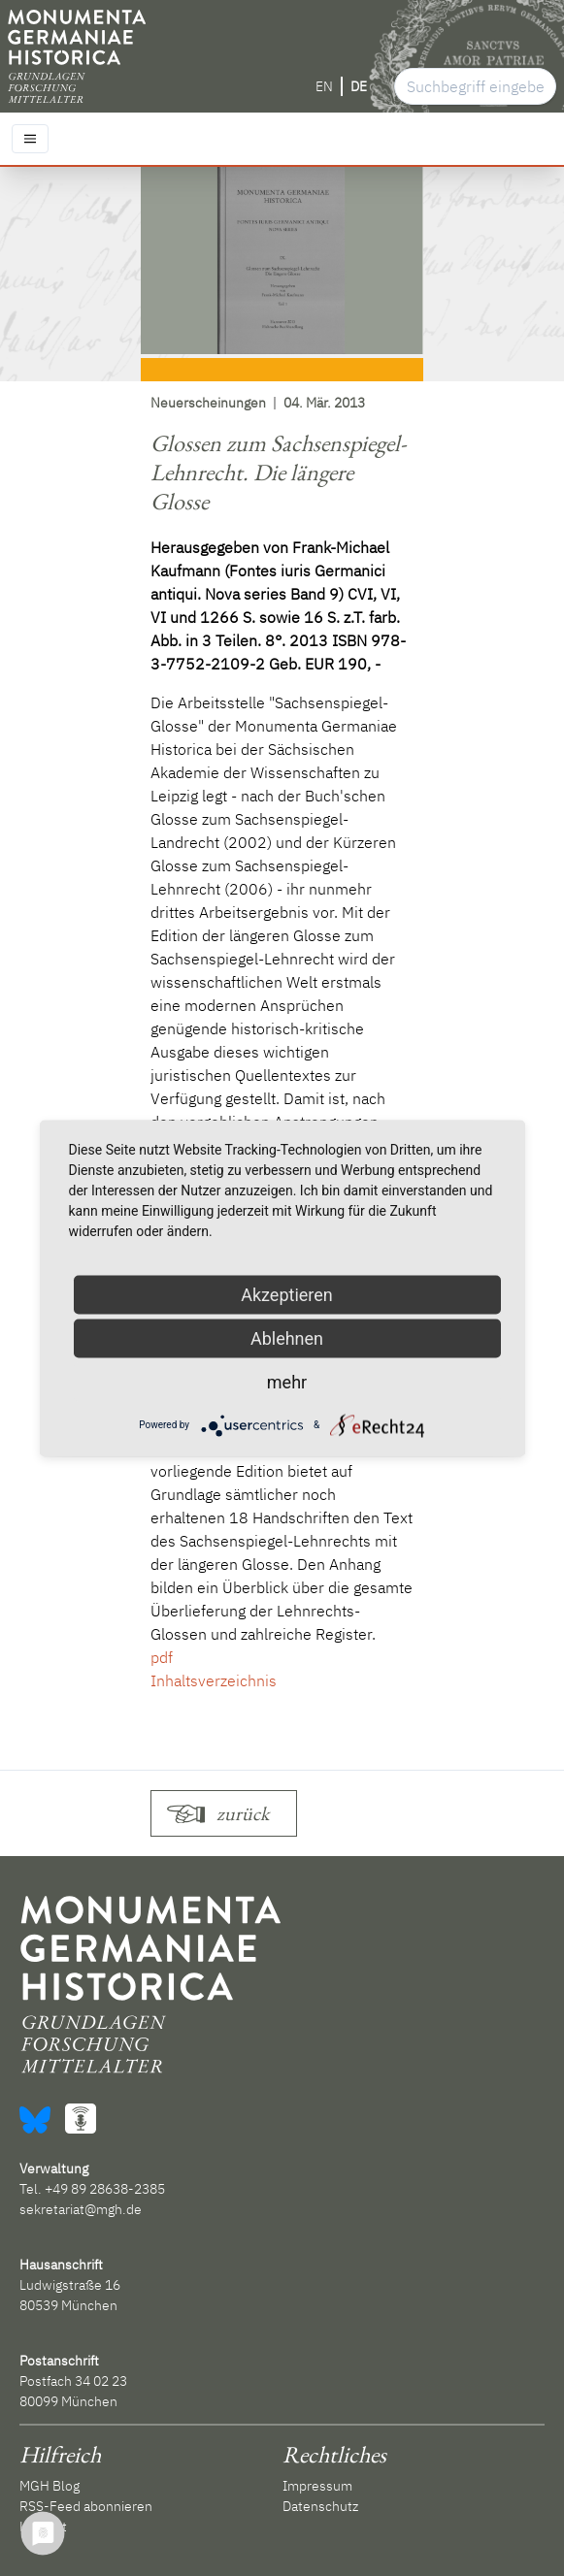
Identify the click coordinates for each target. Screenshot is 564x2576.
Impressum (317, 2485)
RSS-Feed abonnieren (85, 2506)
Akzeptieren (287, 1294)
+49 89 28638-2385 (105, 2189)
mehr (287, 1381)
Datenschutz (320, 2506)
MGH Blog (49, 2485)
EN (324, 86)
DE (358, 86)
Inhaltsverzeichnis (213, 1680)
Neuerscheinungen (208, 402)
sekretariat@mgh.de (80, 2209)
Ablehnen (286, 1337)
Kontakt (43, 2526)
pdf (161, 1657)
